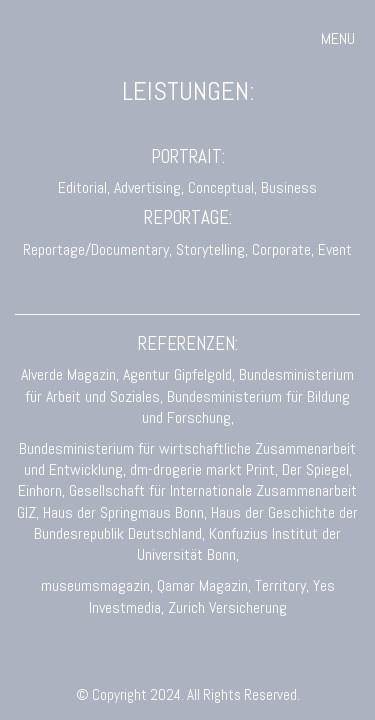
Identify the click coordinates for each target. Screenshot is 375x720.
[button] (340, 39)
